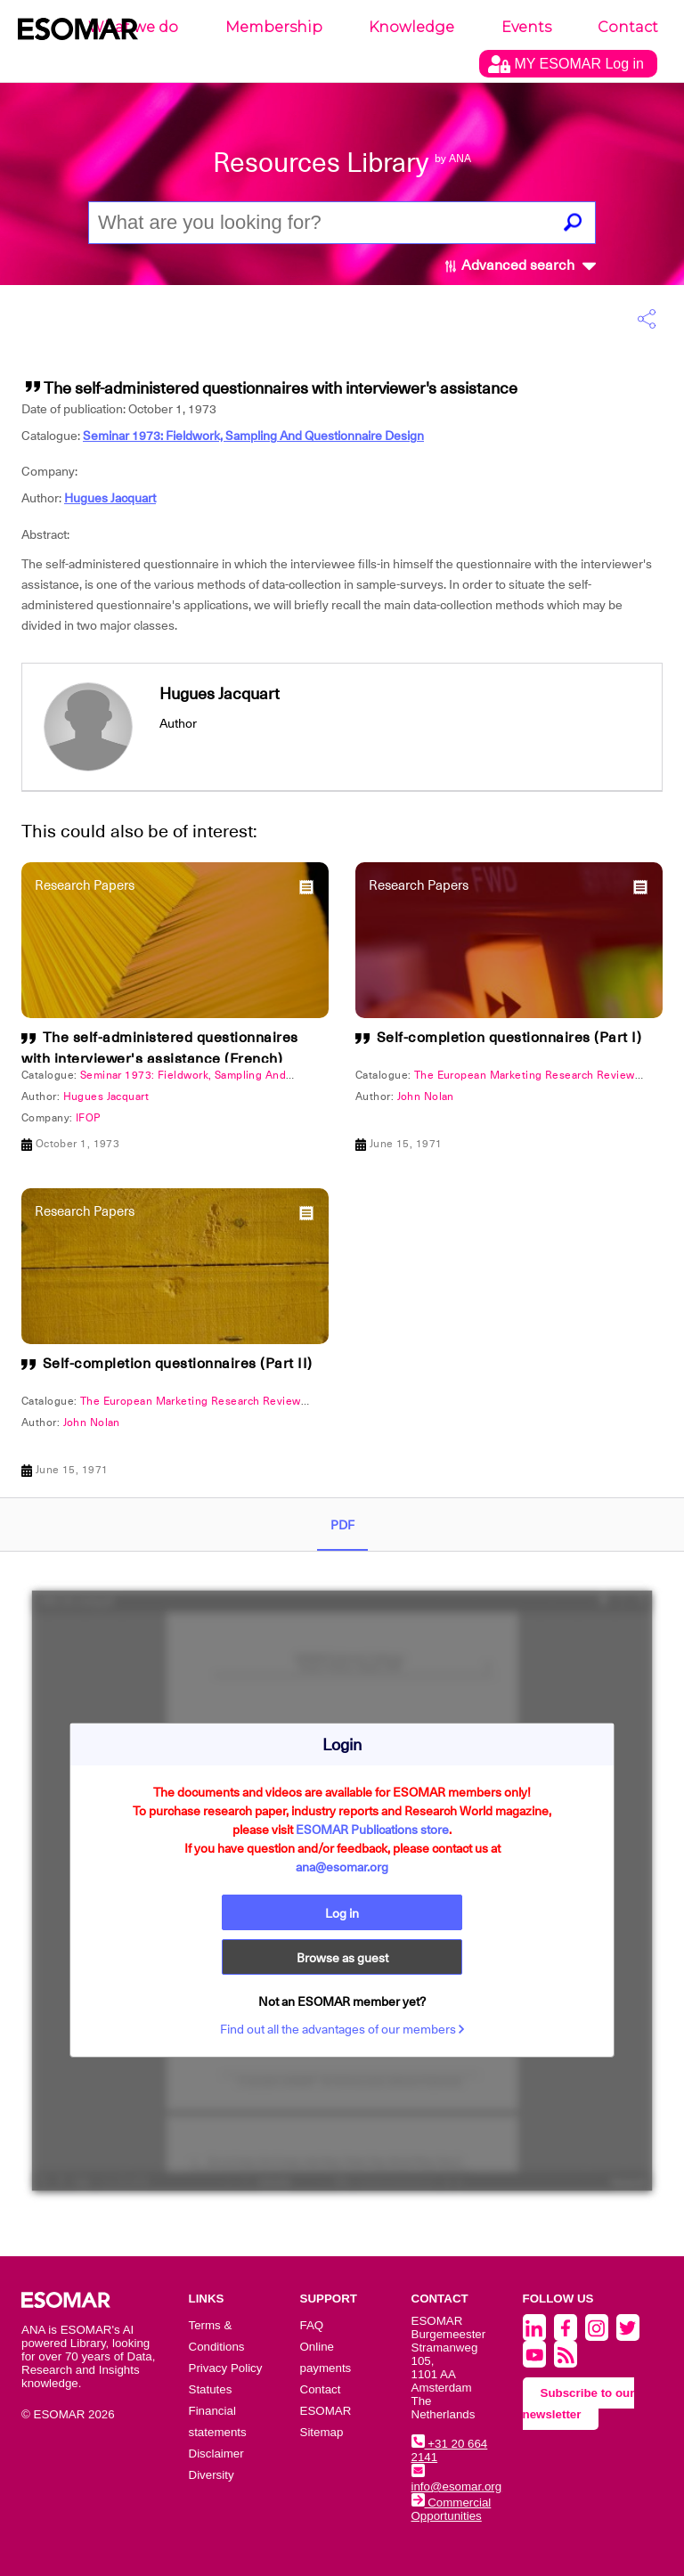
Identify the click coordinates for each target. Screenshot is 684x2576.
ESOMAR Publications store (372, 1830)
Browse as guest (342, 1958)
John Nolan (425, 1096)
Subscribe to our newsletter (579, 2403)
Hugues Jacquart (110, 498)
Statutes (210, 2389)
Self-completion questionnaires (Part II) (178, 1364)
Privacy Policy (226, 2368)
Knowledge (411, 27)
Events (526, 27)
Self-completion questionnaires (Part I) (509, 1038)
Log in (342, 1913)
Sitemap (322, 2432)
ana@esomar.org (342, 1867)
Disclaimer (216, 2453)
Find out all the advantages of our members (342, 2029)
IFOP (88, 1118)
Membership (273, 27)
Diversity (211, 2475)
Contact (628, 27)
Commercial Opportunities (451, 2509)
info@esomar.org (456, 2479)
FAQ (312, 2325)
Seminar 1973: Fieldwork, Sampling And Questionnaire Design (253, 436)
